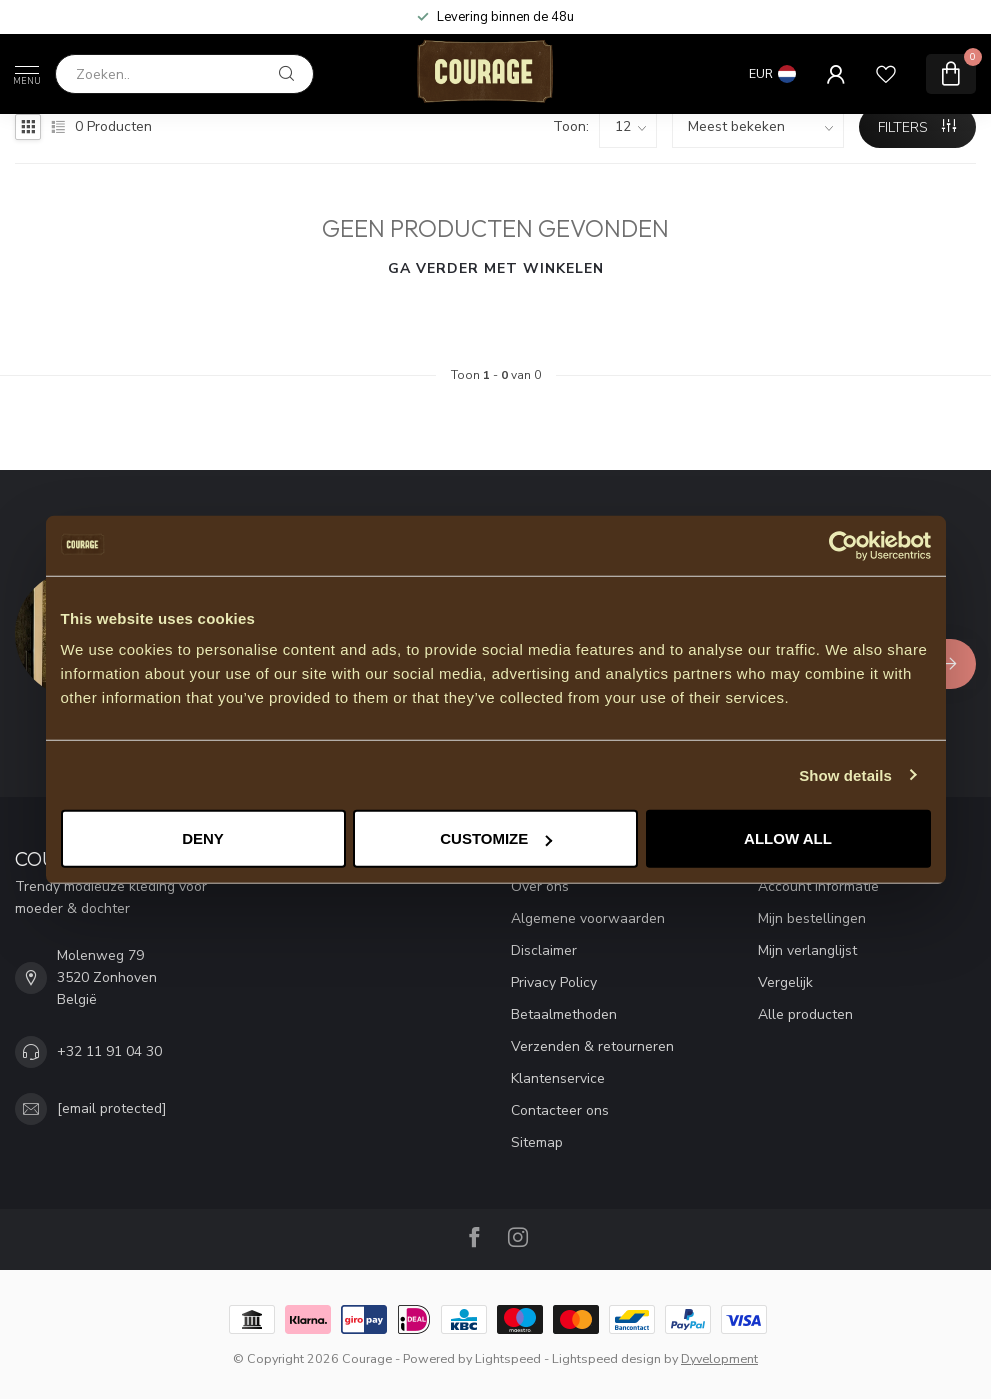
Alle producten (805, 1014)
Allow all (788, 838)
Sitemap (537, 1142)
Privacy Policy (554, 982)
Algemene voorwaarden (588, 918)
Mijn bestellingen (812, 918)
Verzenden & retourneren (592, 1046)
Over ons (540, 886)
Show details (845, 774)
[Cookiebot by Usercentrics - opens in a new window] (843, 545)
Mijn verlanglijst (807, 950)
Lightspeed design (606, 1358)
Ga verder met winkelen (496, 268)
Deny (203, 838)
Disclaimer (544, 950)
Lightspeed (508, 1358)
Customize (496, 838)
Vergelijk (785, 982)
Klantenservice (558, 1078)
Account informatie (818, 886)
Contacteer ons (560, 1110)
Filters (917, 127)
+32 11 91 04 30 (109, 1051)
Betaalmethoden (564, 1014)
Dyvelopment (719, 1358)
